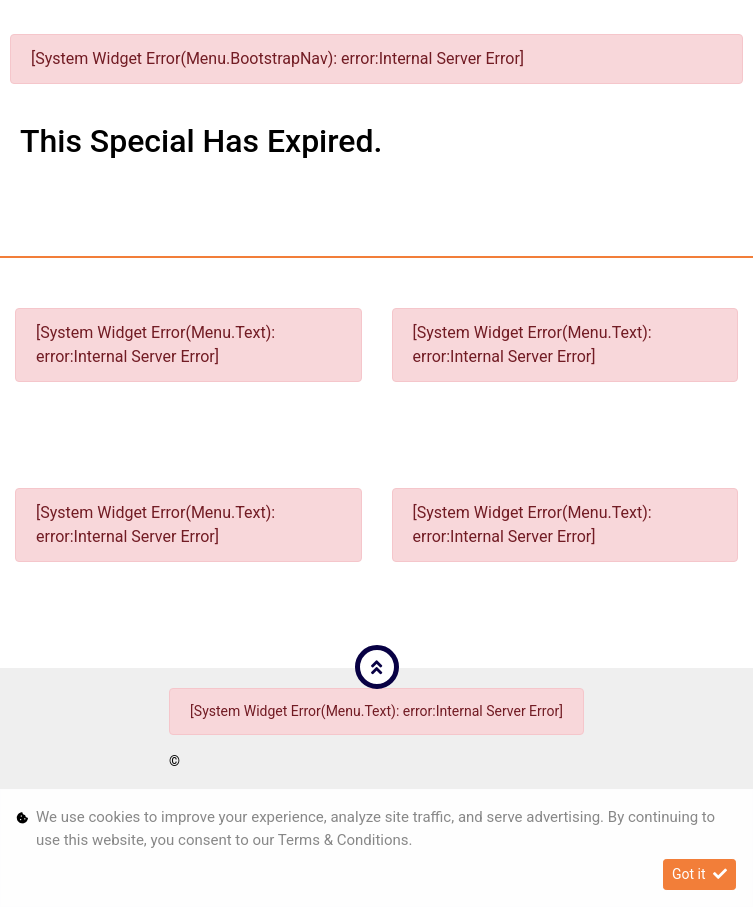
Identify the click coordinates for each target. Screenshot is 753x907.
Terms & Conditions (343, 840)
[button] (377, 667)
